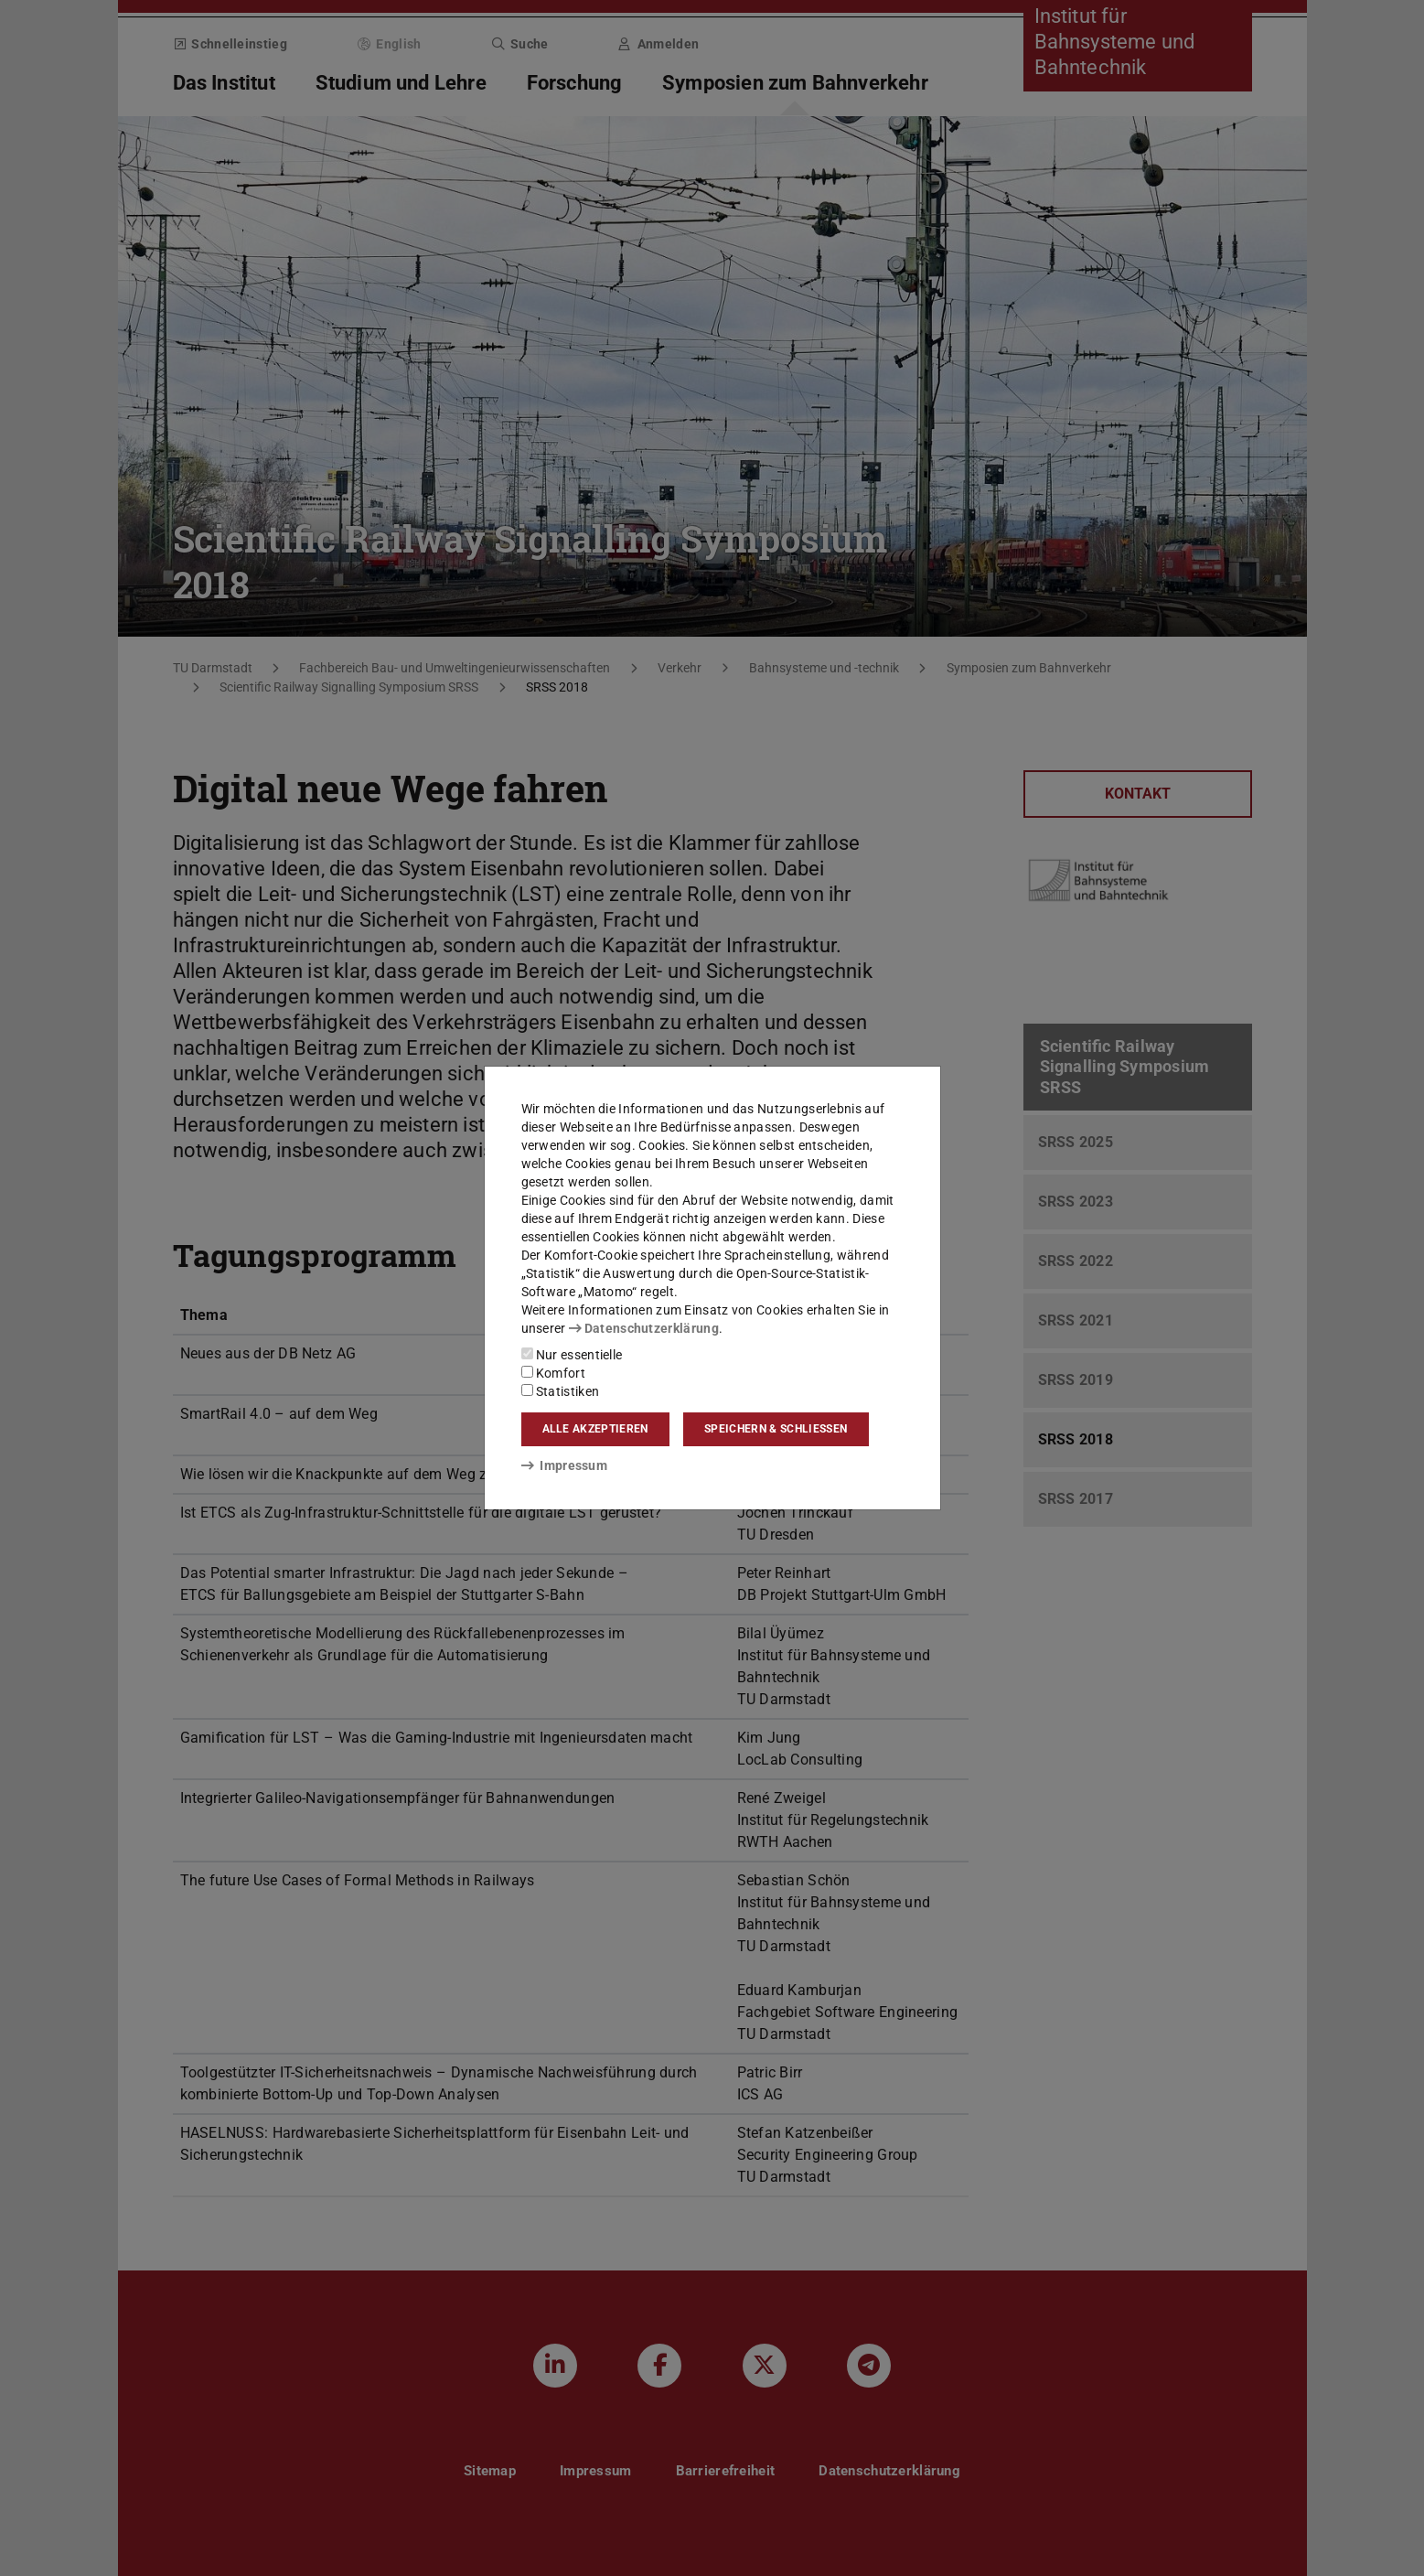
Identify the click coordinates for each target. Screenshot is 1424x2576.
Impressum (564, 1465)
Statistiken (560, 1391)
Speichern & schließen (775, 1428)
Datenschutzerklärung (644, 1328)
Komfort (553, 1373)
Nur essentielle (572, 1354)
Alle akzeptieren (595, 1428)
